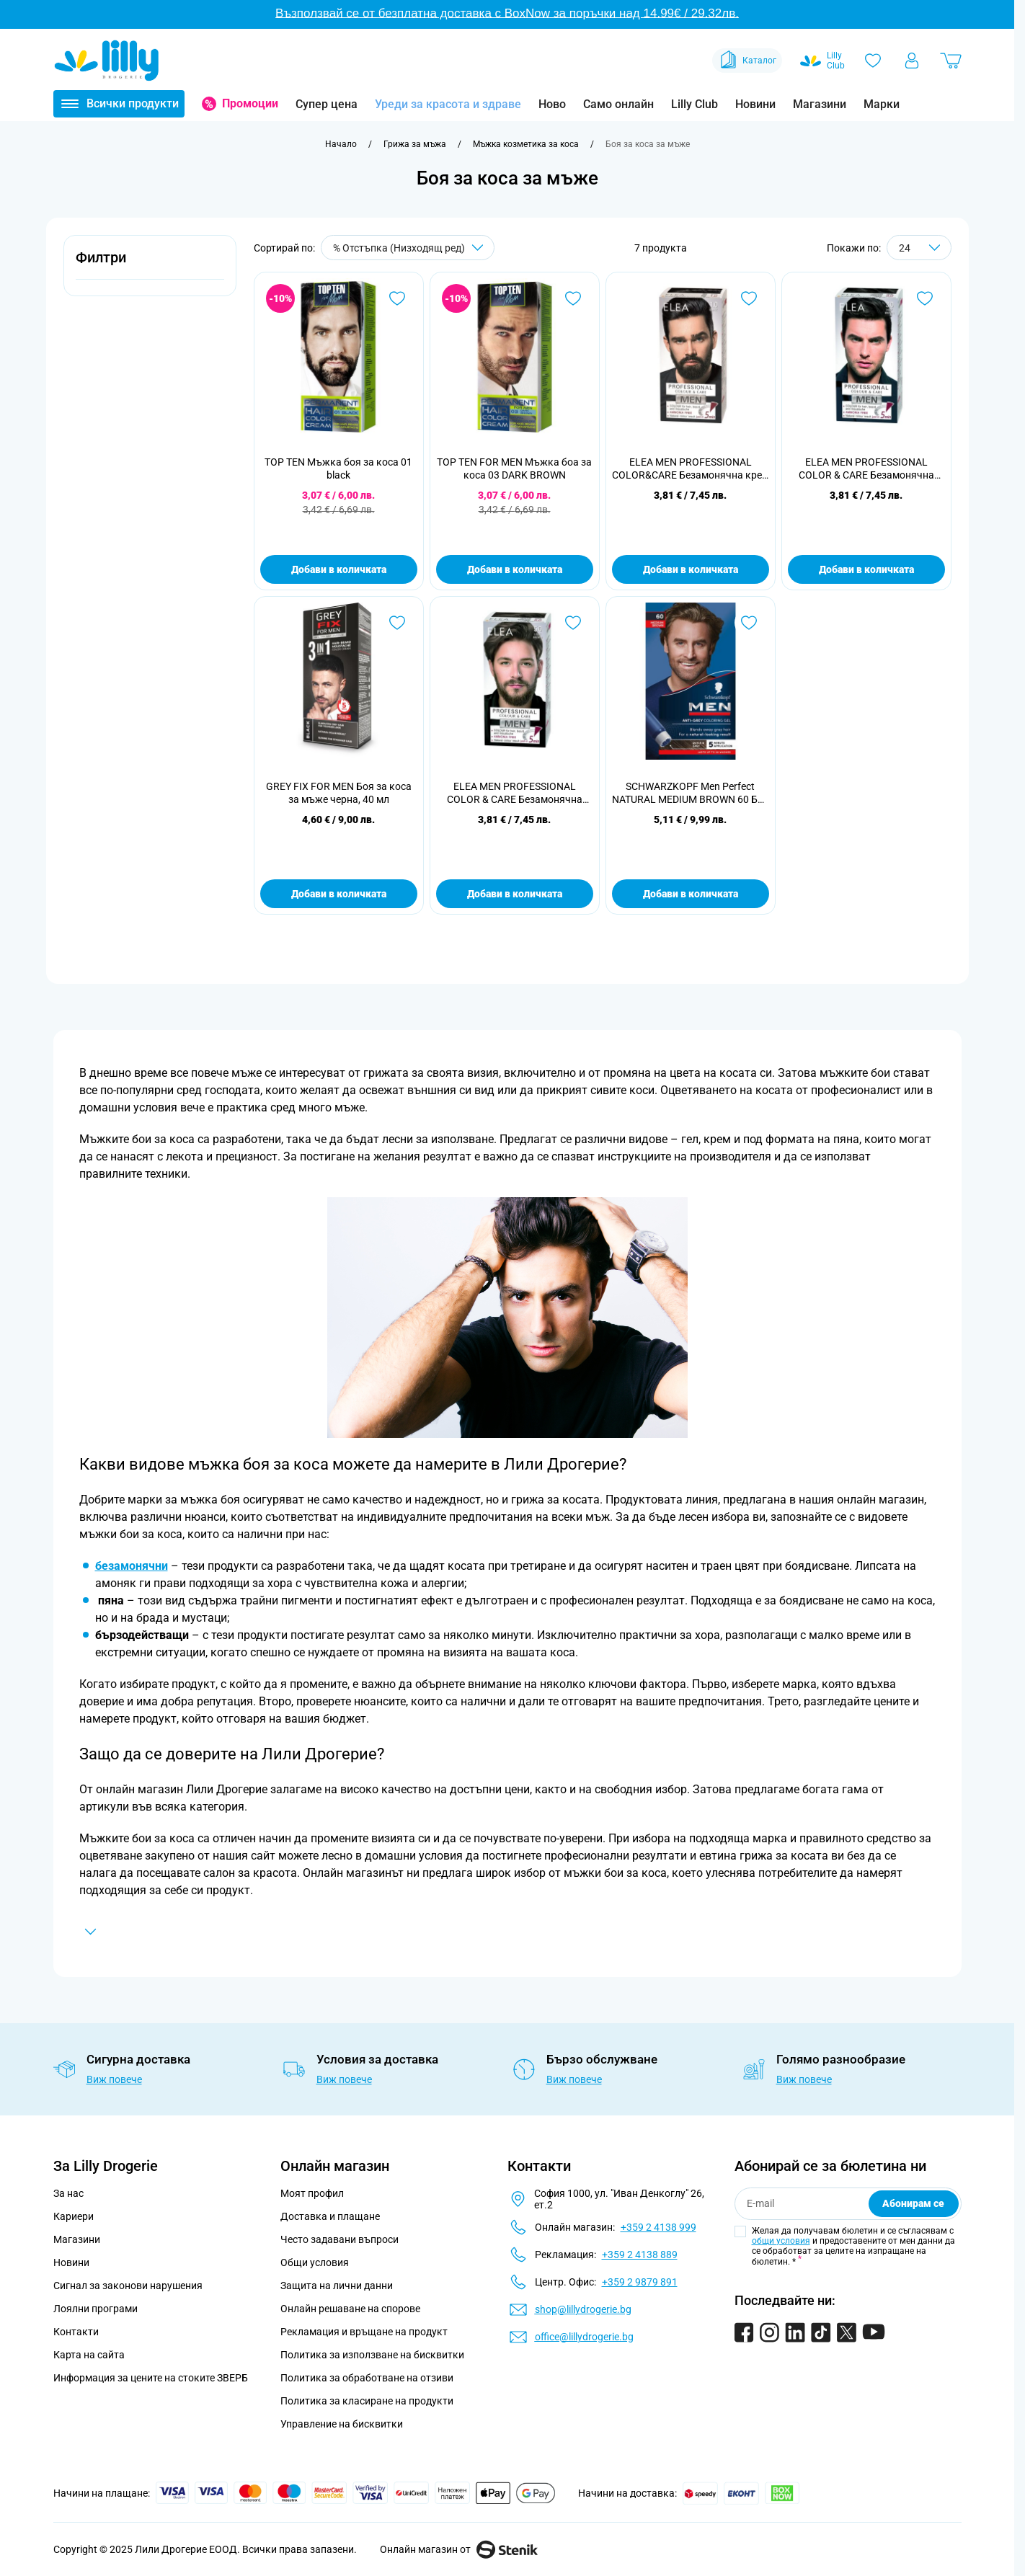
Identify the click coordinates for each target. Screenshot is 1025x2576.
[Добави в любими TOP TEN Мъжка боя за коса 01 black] (397, 298)
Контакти (76, 2331)
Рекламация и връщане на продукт (365, 2331)
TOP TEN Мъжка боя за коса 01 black (338, 468)
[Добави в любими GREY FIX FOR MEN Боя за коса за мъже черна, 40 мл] (397, 622)
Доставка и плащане (330, 2216)
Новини (755, 104)
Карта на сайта (89, 2354)
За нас (68, 2193)
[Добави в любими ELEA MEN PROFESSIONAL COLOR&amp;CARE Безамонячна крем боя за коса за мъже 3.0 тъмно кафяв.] (749, 298)
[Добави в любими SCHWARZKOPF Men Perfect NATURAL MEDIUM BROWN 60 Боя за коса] (749, 622)
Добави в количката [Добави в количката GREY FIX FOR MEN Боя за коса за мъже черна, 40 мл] (338, 894)
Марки (882, 104)
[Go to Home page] (106, 60)
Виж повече (114, 2079)
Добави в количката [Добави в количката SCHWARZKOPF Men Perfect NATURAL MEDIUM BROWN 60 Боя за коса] (690, 894)
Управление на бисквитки (341, 2424)
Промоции (250, 103)
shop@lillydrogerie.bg (583, 2309)
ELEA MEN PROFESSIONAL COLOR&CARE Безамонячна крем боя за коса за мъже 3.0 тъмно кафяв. (690, 468)
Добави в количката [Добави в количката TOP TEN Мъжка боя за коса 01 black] (338, 569)
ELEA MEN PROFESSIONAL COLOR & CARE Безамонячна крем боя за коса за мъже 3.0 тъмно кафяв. (866, 468)
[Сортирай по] (407, 247)
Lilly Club (694, 104)
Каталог (747, 60)
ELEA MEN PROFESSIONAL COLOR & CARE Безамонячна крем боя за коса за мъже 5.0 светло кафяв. (514, 793)
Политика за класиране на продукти (366, 2401)
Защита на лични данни (336, 2285)
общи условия (781, 2241)
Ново (552, 104)
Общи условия (314, 2262)
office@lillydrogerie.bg (584, 2336)
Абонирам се (913, 2203)
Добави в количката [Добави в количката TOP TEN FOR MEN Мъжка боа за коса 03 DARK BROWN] (514, 569)
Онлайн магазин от (459, 2549)
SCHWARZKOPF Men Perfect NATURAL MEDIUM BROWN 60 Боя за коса (690, 793)
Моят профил (312, 2193)
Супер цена (327, 104)
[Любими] (873, 60)
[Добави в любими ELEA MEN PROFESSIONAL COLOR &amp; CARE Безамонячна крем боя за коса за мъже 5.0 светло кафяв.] (573, 622)
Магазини (819, 104)
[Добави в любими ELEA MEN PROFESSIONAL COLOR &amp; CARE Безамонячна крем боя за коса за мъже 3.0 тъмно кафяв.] (924, 298)
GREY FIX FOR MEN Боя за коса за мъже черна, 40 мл (339, 793)
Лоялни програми (95, 2308)
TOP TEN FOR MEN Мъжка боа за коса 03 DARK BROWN (514, 468)
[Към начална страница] (341, 144)
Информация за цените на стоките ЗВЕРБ (150, 2378)
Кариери (73, 2216)
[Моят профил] (912, 60)
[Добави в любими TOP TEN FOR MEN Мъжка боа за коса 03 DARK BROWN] (573, 298)
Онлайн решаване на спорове (350, 2308)
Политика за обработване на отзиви (366, 2378)
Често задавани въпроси (339, 2239)
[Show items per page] (919, 247)
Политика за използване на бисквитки (372, 2354)
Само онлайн (618, 104)
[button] (150, 265)
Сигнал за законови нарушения (128, 2285)
